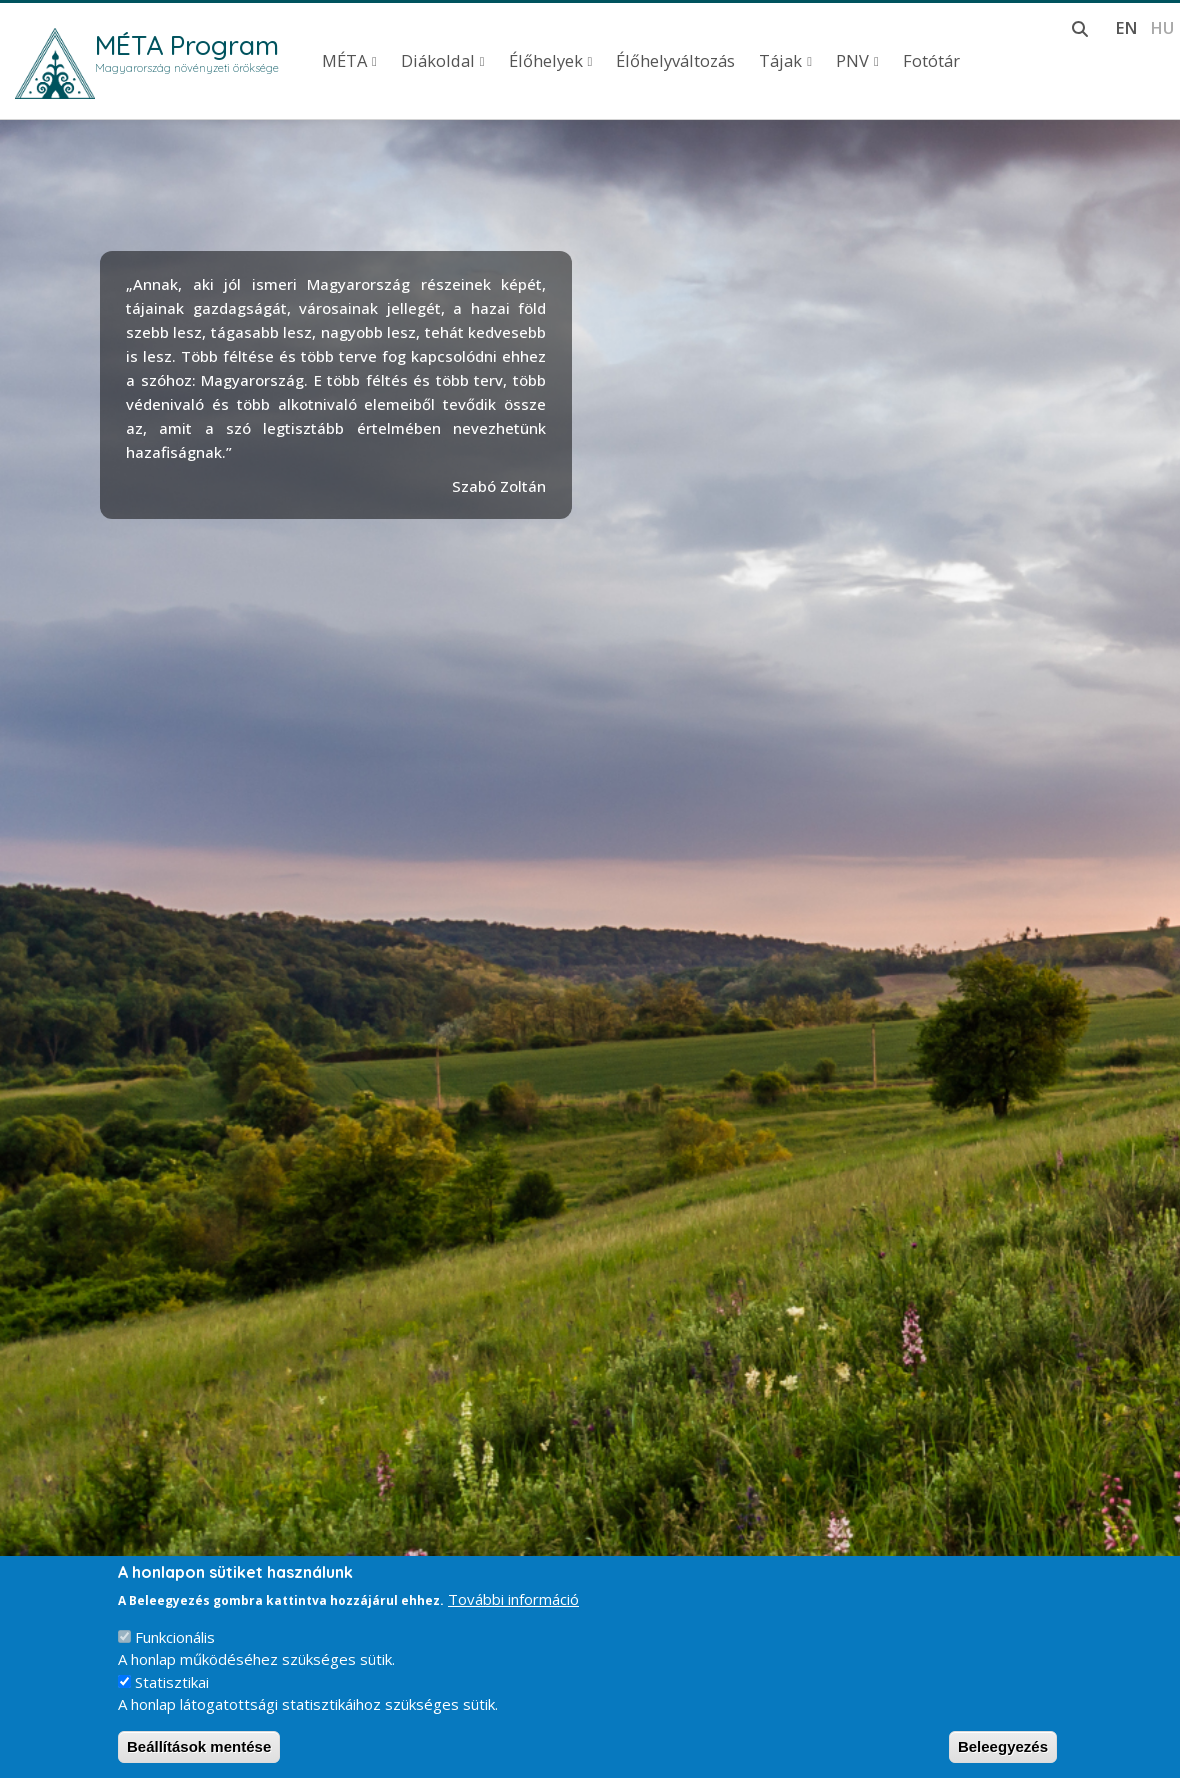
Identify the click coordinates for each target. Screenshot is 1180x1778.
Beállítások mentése (199, 1746)
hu (1162, 27)
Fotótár (931, 61)
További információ (513, 1599)
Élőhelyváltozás (675, 61)
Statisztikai (172, 1682)
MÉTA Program (187, 45)
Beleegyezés (1003, 1746)
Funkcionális (175, 1637)
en (1126, 27)
